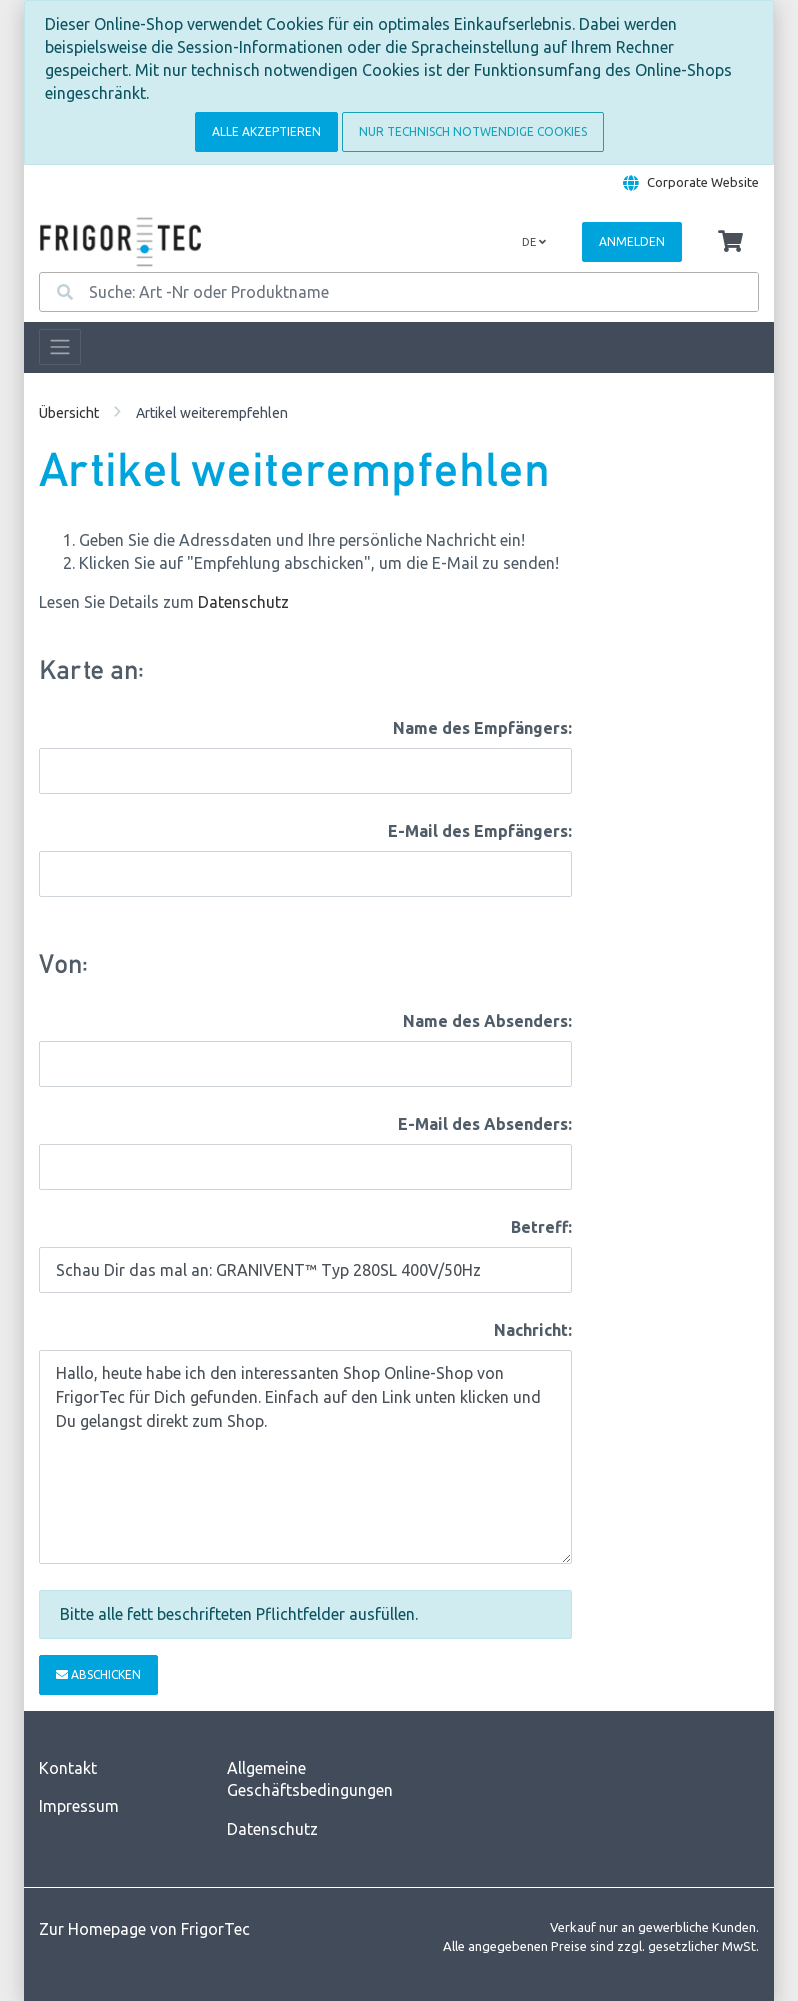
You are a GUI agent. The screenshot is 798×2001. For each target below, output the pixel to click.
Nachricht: (533, 1330)
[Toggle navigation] (60, 347)
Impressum (79, 1806)
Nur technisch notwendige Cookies (473, 131)
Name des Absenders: (487, 1021)
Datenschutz (243, 602)
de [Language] (534, 242)
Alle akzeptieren (266, 131)
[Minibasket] (730, 242)
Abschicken (98, 1674)
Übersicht (69, 413)
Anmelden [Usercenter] (632, 241)
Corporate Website (703, 182)
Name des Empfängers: (482, 728)
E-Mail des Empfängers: (480, 831)
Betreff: (541, 1227)
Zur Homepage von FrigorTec (144, 1929)
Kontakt (68, 1768)
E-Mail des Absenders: (485, 1124)
